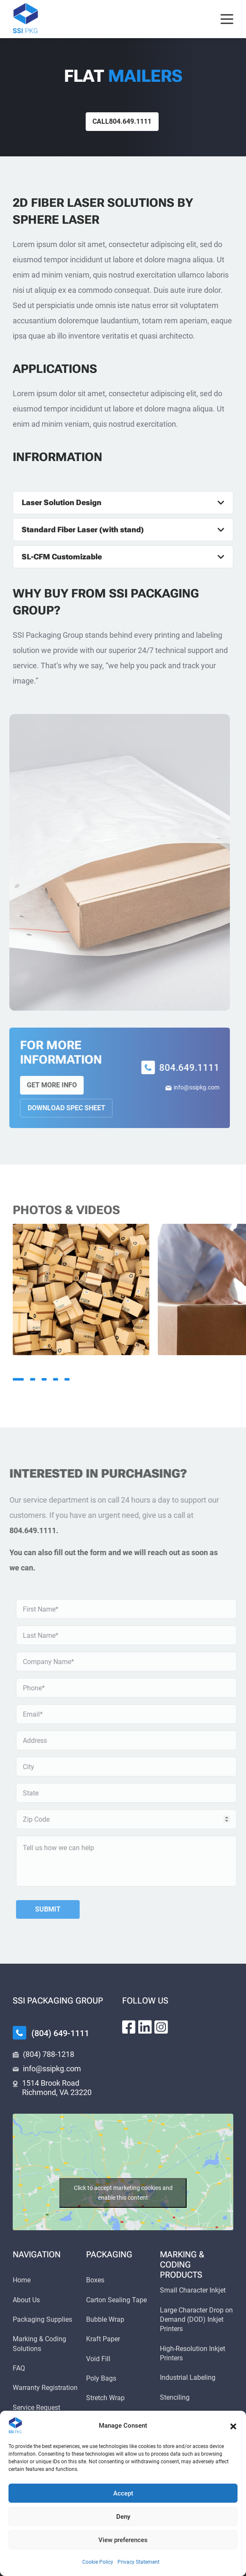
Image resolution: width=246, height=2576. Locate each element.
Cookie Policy (97, 2562)
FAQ (19, 2368)
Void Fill (98, 2359)
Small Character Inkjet (193, 2290)
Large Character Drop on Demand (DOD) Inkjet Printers (196, 2319)
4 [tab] (55, 1379)
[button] (233, 2425)
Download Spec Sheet (58, 1108)
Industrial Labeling (187, 2377)
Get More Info (43, 1085)
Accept (123, 2493)
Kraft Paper (103, 2339)
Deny (123, 2516)
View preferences (123, 2540)
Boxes (95, 2280)
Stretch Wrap (105, 2398)
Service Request (36, 2408)
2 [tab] (32, 1379)
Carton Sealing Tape (116, 2300)
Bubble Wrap (105, 2319)
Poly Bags (101, 2378)
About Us (26, 2300)
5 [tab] (67, 1379)
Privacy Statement (138, 2562)
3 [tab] (44, 1379)
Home (22, 2280)
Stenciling (175, 2397)
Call (121, 121)
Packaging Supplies (42, 2319)
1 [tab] (18, 1379)
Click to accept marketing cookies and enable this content (123, 2192)
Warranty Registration (45, 2388)
